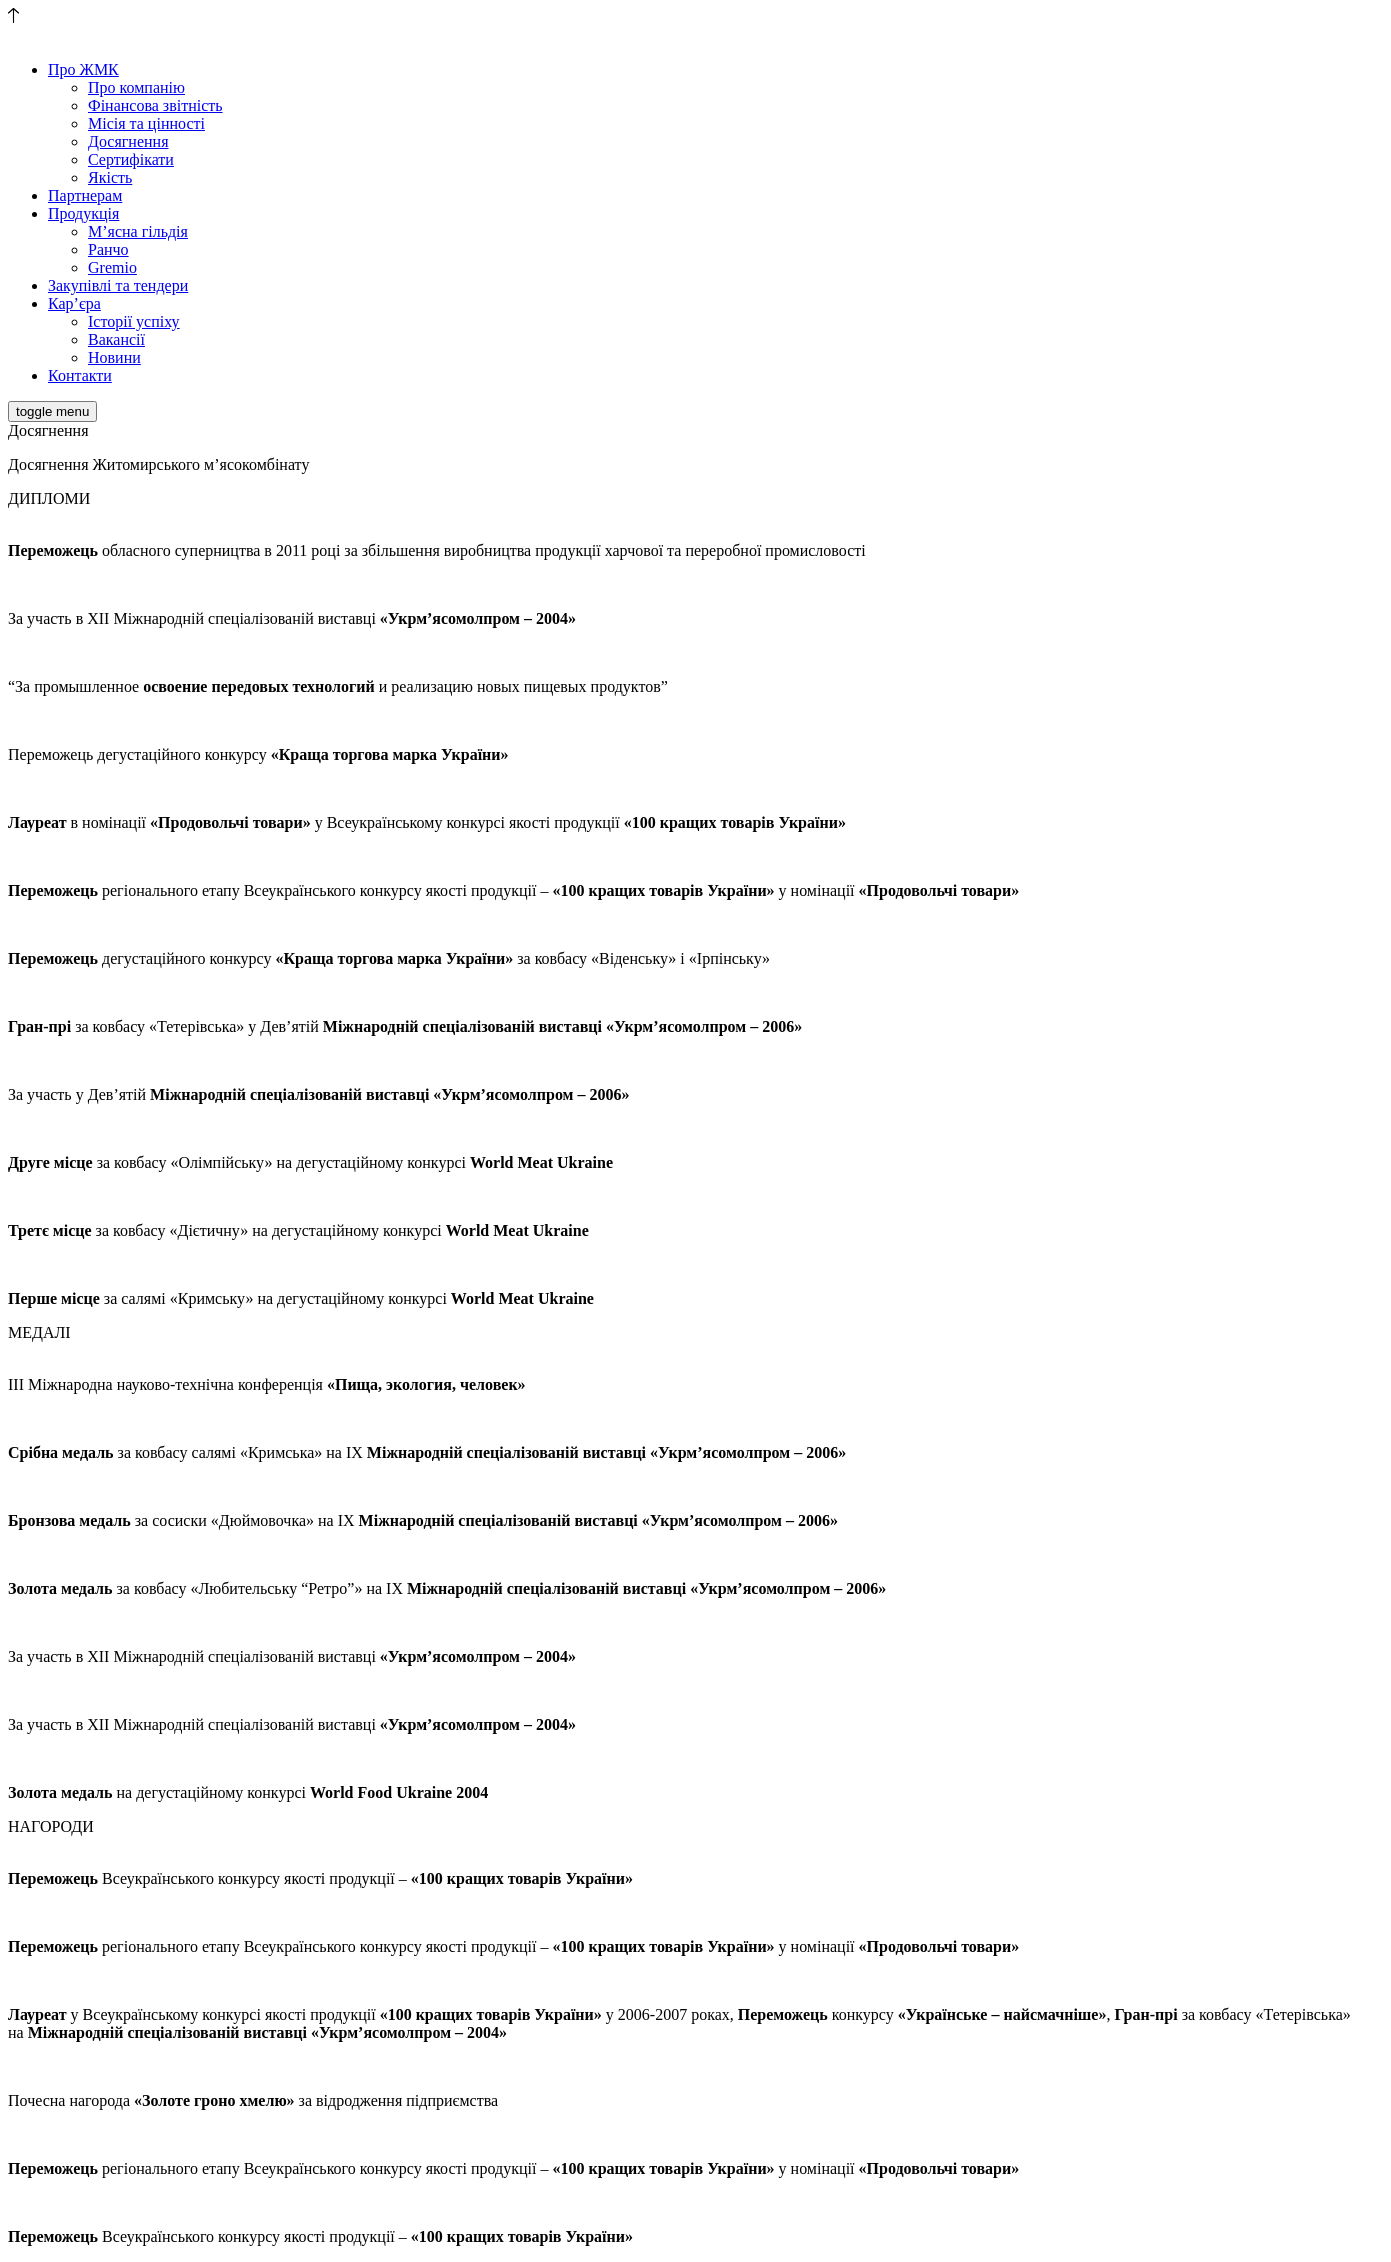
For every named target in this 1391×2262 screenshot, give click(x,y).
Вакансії (116, 339)
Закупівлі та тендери (118, 285)
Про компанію (136, 87)
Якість (110, 177)
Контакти (80, 375)
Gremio (112, 267)
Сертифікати (131, 159)
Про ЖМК (83, 69)
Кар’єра (74, 303)
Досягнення (128, 141)
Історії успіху (134, 321)
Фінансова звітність (155, 105)
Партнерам (85, 195)
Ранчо (108, 249)
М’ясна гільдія (138, 231)
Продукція (83, 213)
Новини (114, 357)
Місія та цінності (146, 123)
